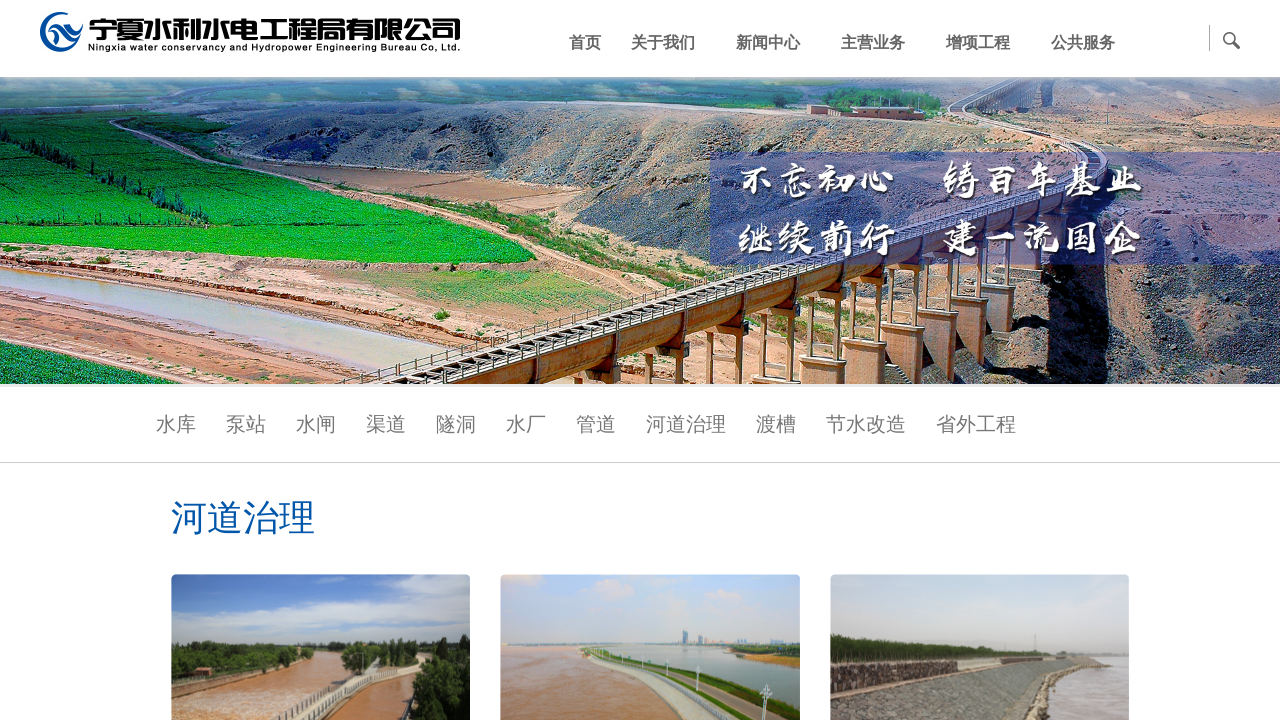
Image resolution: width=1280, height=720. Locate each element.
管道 (596, 424)
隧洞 (456, 424)
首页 (585, 42)
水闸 (316, 424)
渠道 (386, 424)
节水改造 (866, 424)
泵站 (246, 424)
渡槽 (776, 424)
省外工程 (976, 424)
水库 (176, 424)
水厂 (526, 424)
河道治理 (686, 424)
